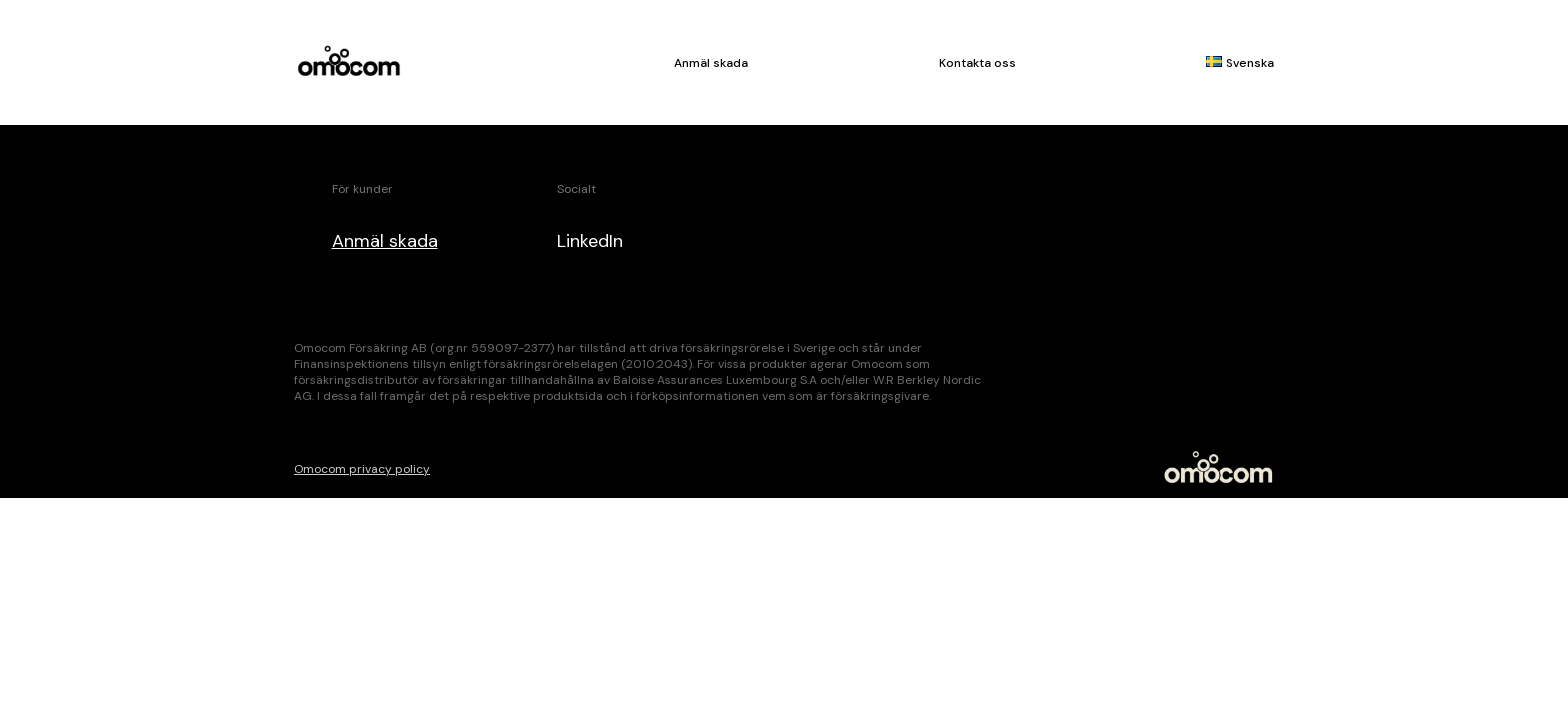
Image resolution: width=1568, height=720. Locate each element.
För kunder (362, 189)
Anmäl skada (711, 63)
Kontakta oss (977, 63)
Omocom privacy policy (362, 469)
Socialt (576, 189)
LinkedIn (590, 241)
